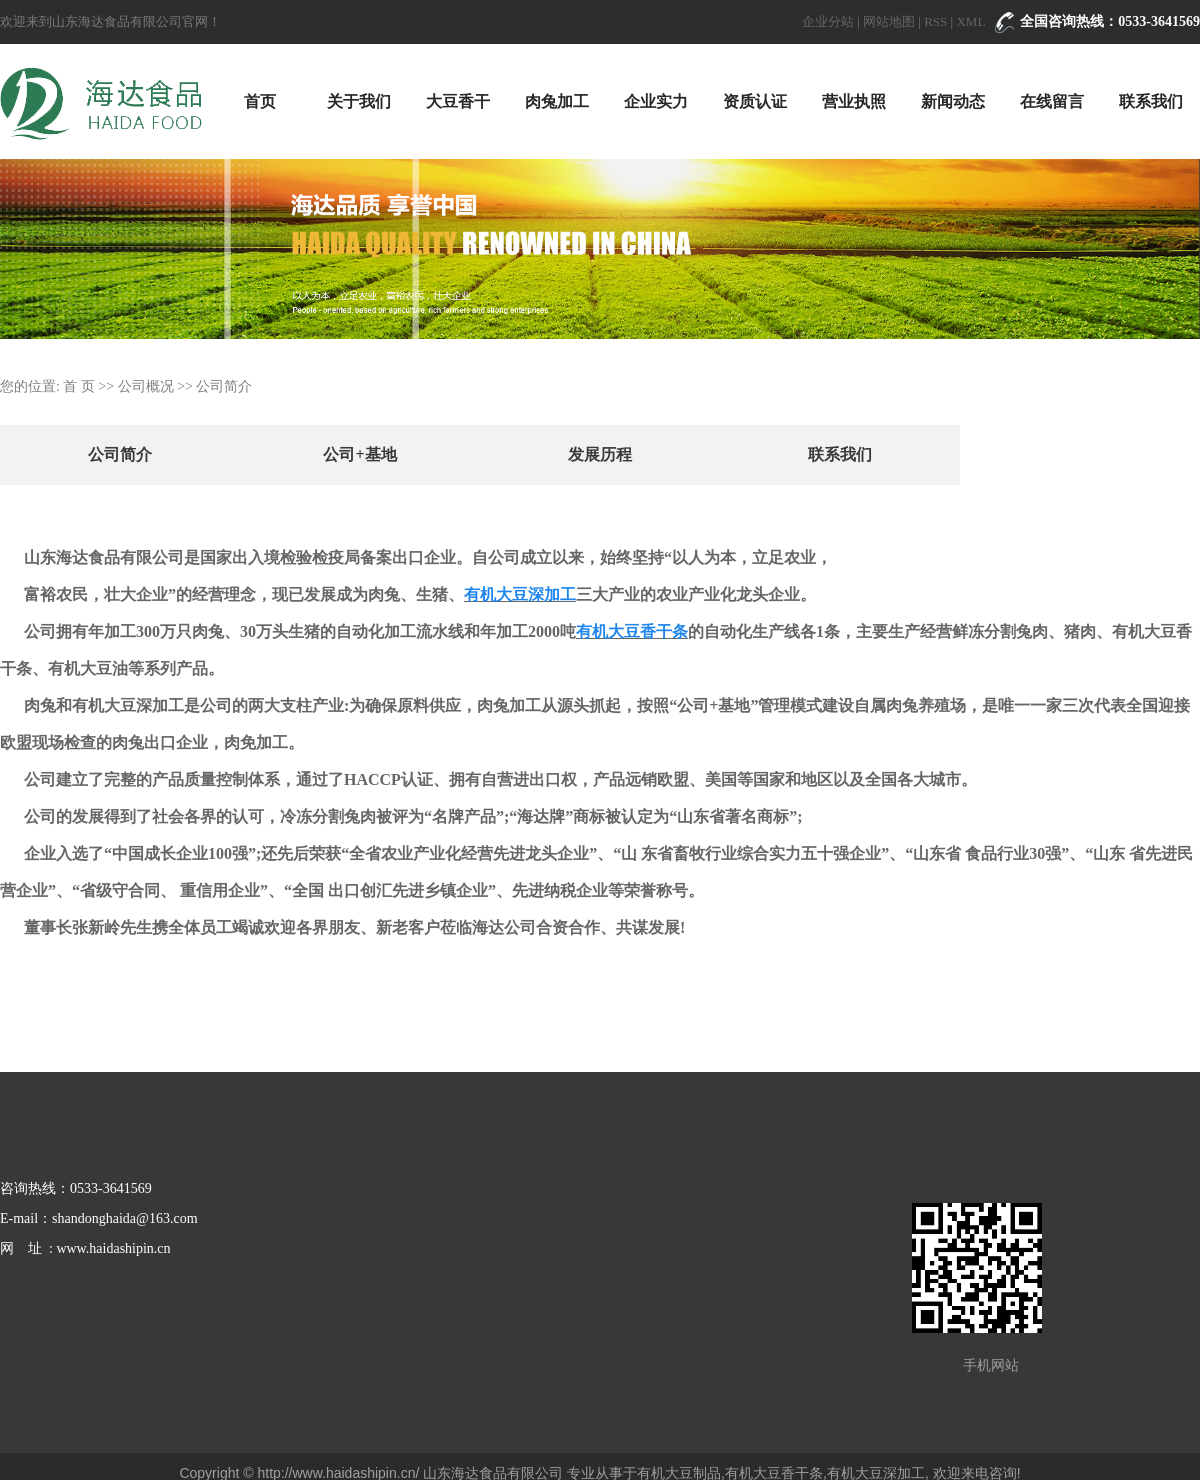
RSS (935, 21)
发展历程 (600, 454)
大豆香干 (458, 101)
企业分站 (828, 21)
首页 (260, 101)
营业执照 (854, 101)
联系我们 (1151, 101)
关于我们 (359, 101)
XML (970, 21)
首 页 (79, 386)
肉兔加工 (557, 101)
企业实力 (656, 101)
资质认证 (755, 101)
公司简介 (120, 454)
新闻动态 (953, 101)
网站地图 (889, 21)
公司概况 (146, 386)
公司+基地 (359, 454)
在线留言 (1052, 101)
